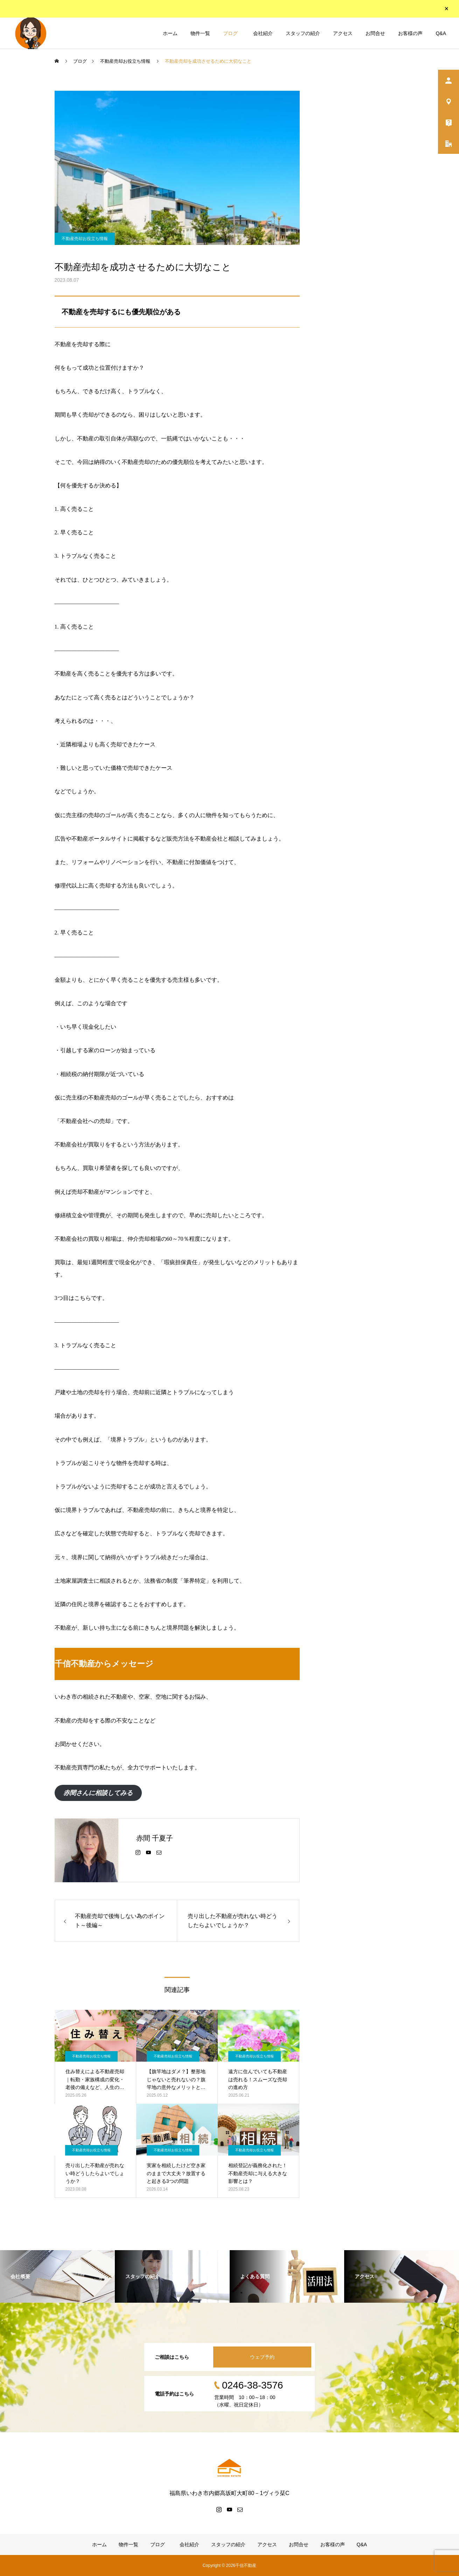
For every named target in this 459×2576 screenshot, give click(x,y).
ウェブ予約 (262, 2357)
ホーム (170, 33)
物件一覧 (200, 33)
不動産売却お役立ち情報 (85, 238)
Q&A (441, 33)
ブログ (230, 33)
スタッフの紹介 (303, 33)
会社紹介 (262, 33)
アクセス (343, 33)
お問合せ (375, 33)
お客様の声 (410, 33)
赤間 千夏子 (154, 1838)
